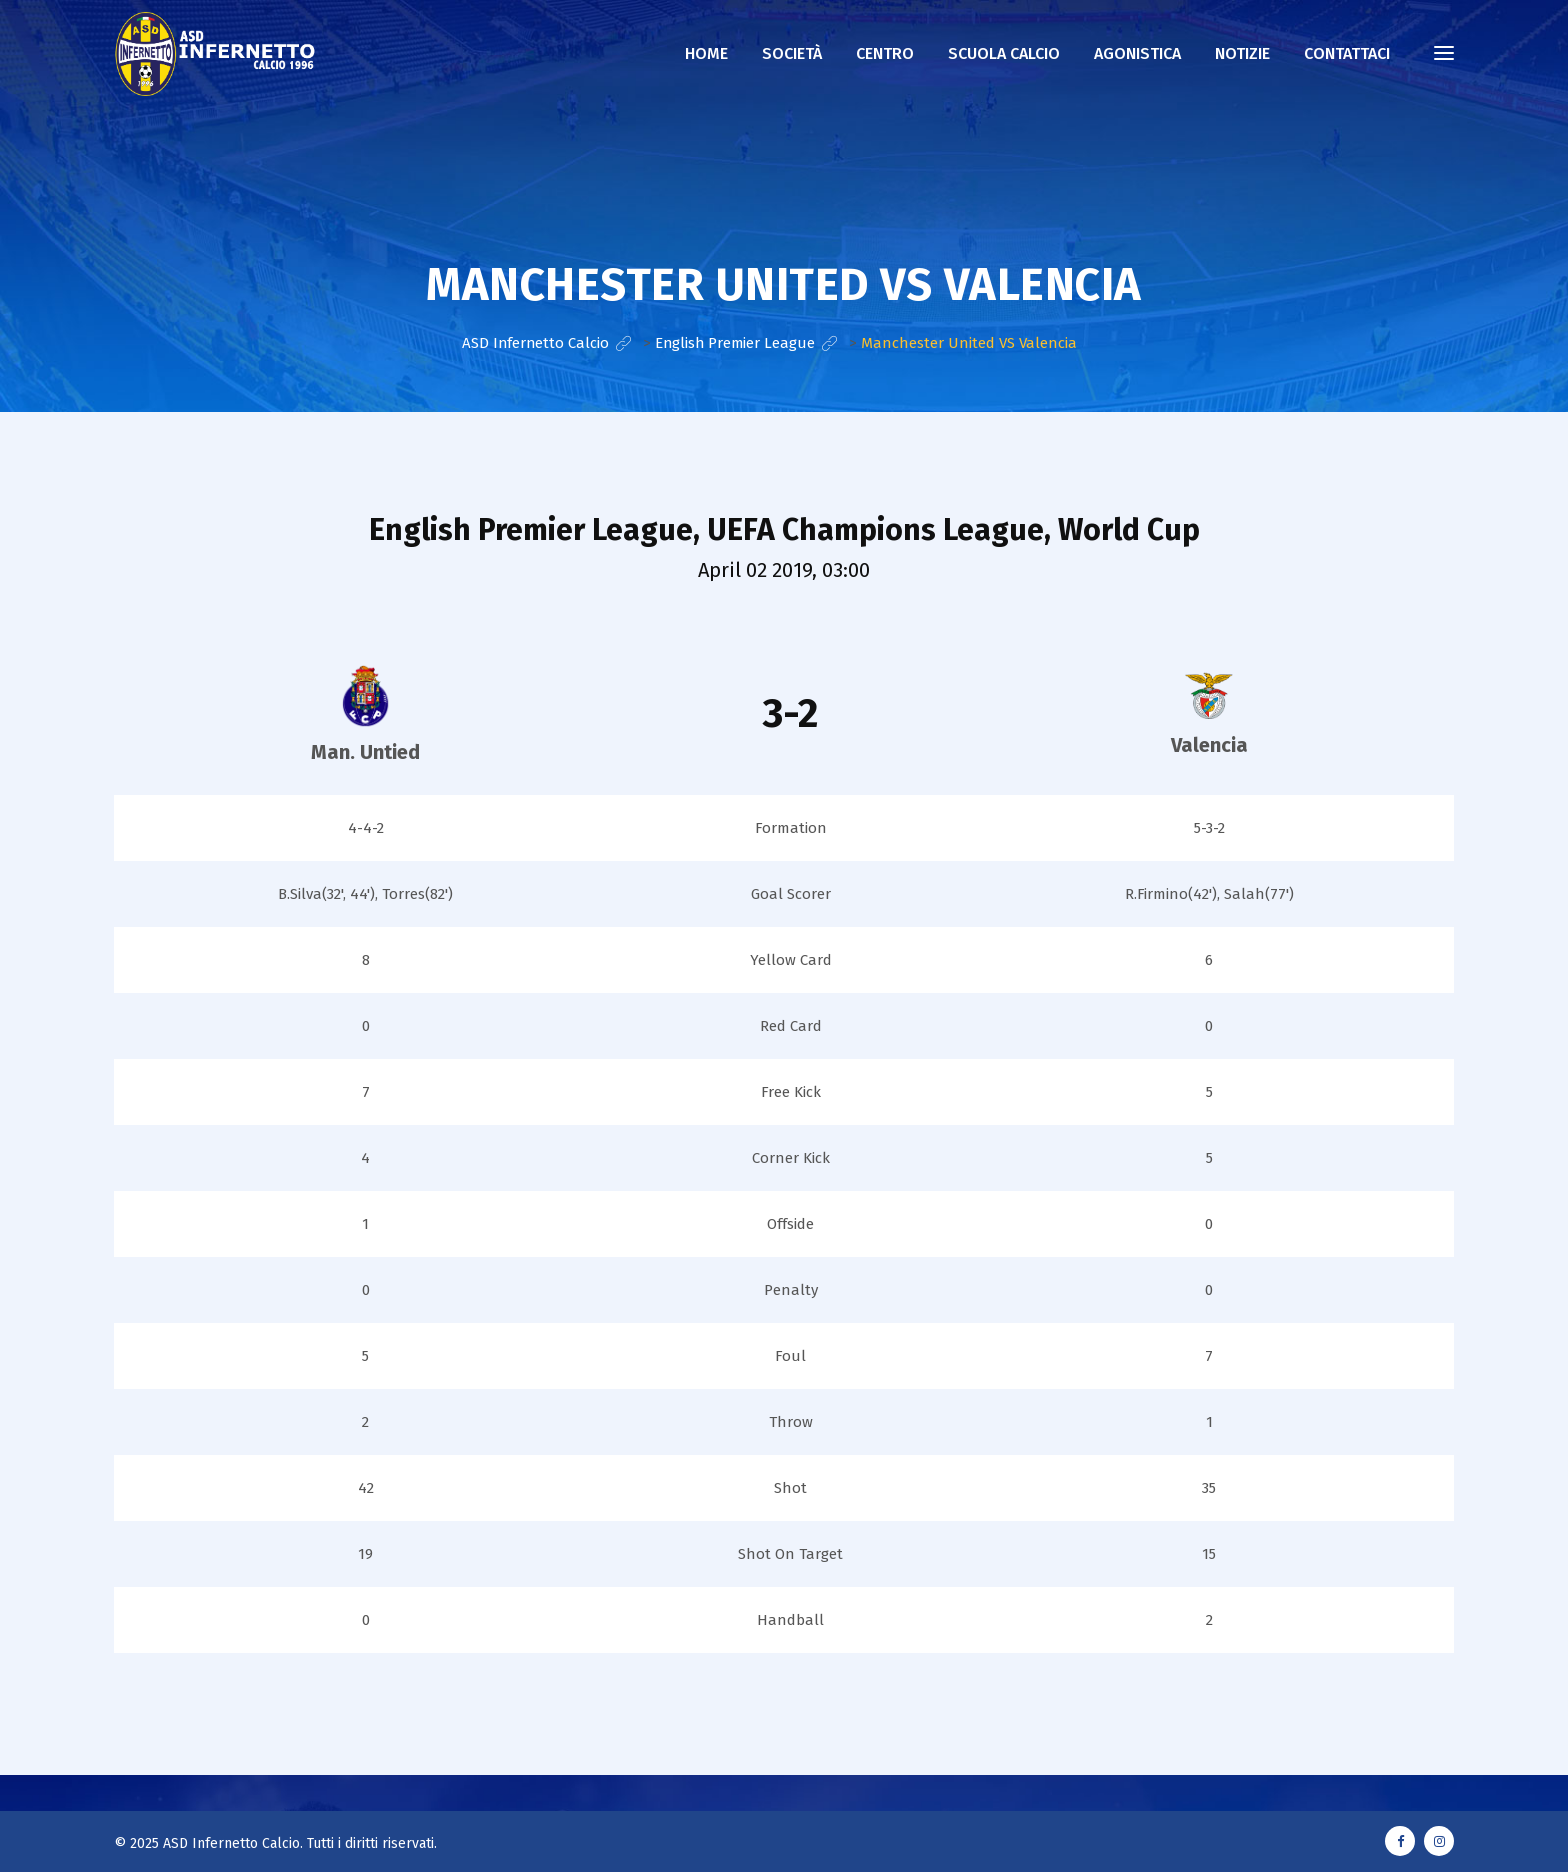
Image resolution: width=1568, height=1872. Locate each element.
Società (792, 53)
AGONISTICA (1137, 53)
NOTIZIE (1242, 53)
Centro (885, 53)
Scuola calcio (1004, 53)
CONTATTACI (1347, 53)
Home (706, 53)
